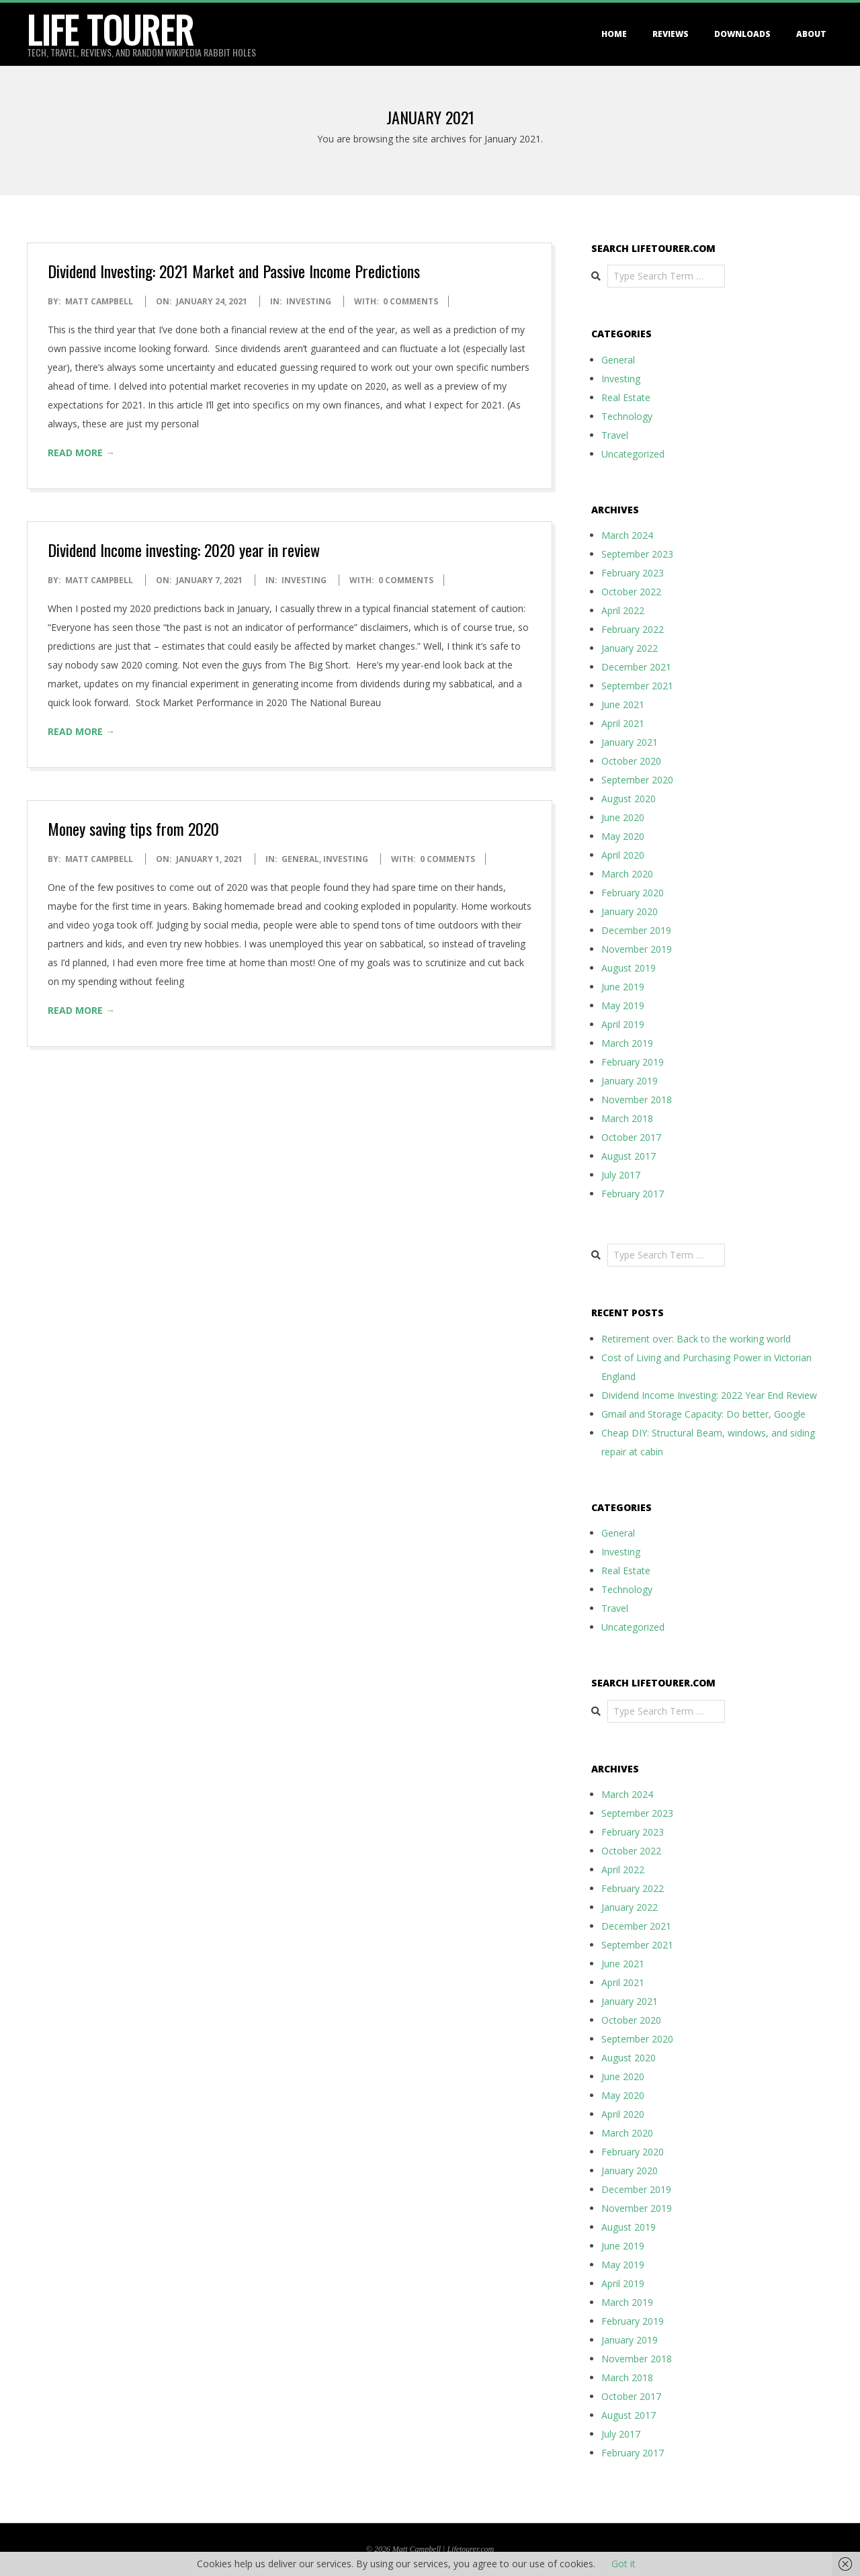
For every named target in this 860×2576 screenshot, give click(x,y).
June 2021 (622, 704)
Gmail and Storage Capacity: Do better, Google (703, 1414)
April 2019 (622, 1024)
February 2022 (632, 629)
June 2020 (622, 817)
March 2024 (627, 535)
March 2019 (627, 1043)
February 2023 (632, 572)
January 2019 (629, 1080)
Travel (614, 435)
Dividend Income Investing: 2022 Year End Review (709, 1395)
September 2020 (637, 779)
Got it (623, 2563)
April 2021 (622, 723)
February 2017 (632, 1193)
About (811, 34)
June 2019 (622, 986)
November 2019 (636, 949)
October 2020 (631, 761)
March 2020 (627, 873)
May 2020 (622, 836)
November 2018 (636, 1099)
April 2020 (622, 855)
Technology (626, 416)
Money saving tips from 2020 (133, 828)
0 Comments (410, 301)
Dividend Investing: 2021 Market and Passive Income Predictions (234, 271)
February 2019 (632, 1062)
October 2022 (631, 591)
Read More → (81, 452)
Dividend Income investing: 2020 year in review (184, 550)
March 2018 (627, 1118)
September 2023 (637, 554)
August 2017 (628, 1156)
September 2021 (637, 685)
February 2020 (632, 892)
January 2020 (629, 911)
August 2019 (628, 967)
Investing (308, 301)
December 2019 (636, 930)
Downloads (742, 34)
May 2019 (622, 1005)
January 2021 (629, 742)
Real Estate (625, 397)
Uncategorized (632, 453)
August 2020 (628, 798)
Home (614, 34)
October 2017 (631, 1137)
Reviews (670, 34)
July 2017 (620, 1174)
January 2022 (629, 648)
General (300, 859)
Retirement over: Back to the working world (696, 1338)
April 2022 (622, 610)
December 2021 (636, 666)
